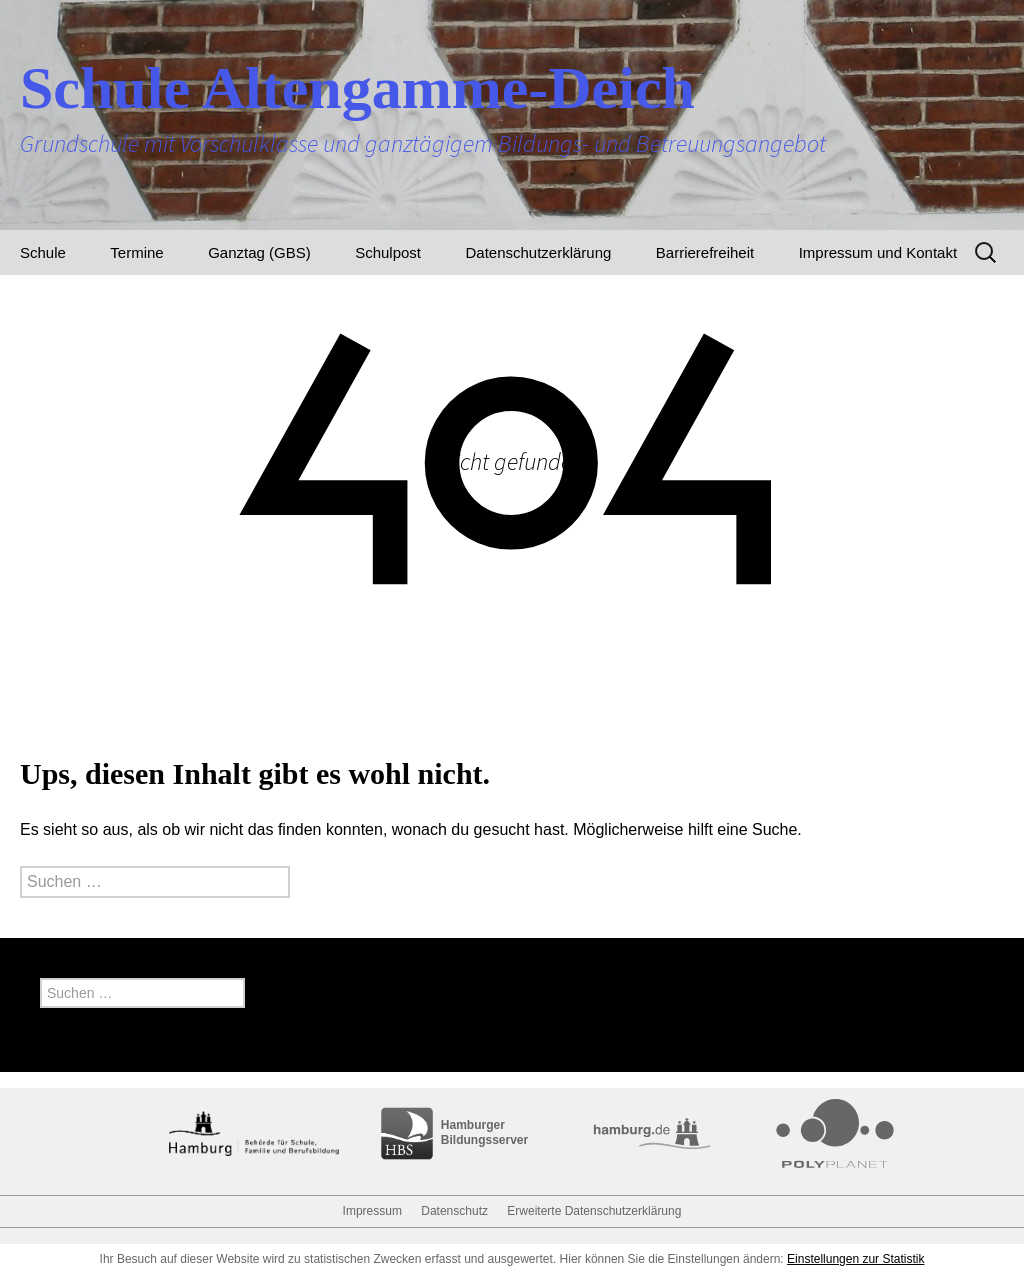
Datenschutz (454, 1211)
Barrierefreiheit (705, 252)
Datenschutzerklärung (538, 252)
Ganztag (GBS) (259, 252)
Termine (136, 252)
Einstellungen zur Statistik (855, 1259)
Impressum (372, 1211)
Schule (43, 252)
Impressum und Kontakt (878, 252)
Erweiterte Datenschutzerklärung (594, 1211)
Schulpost (388, 252)
